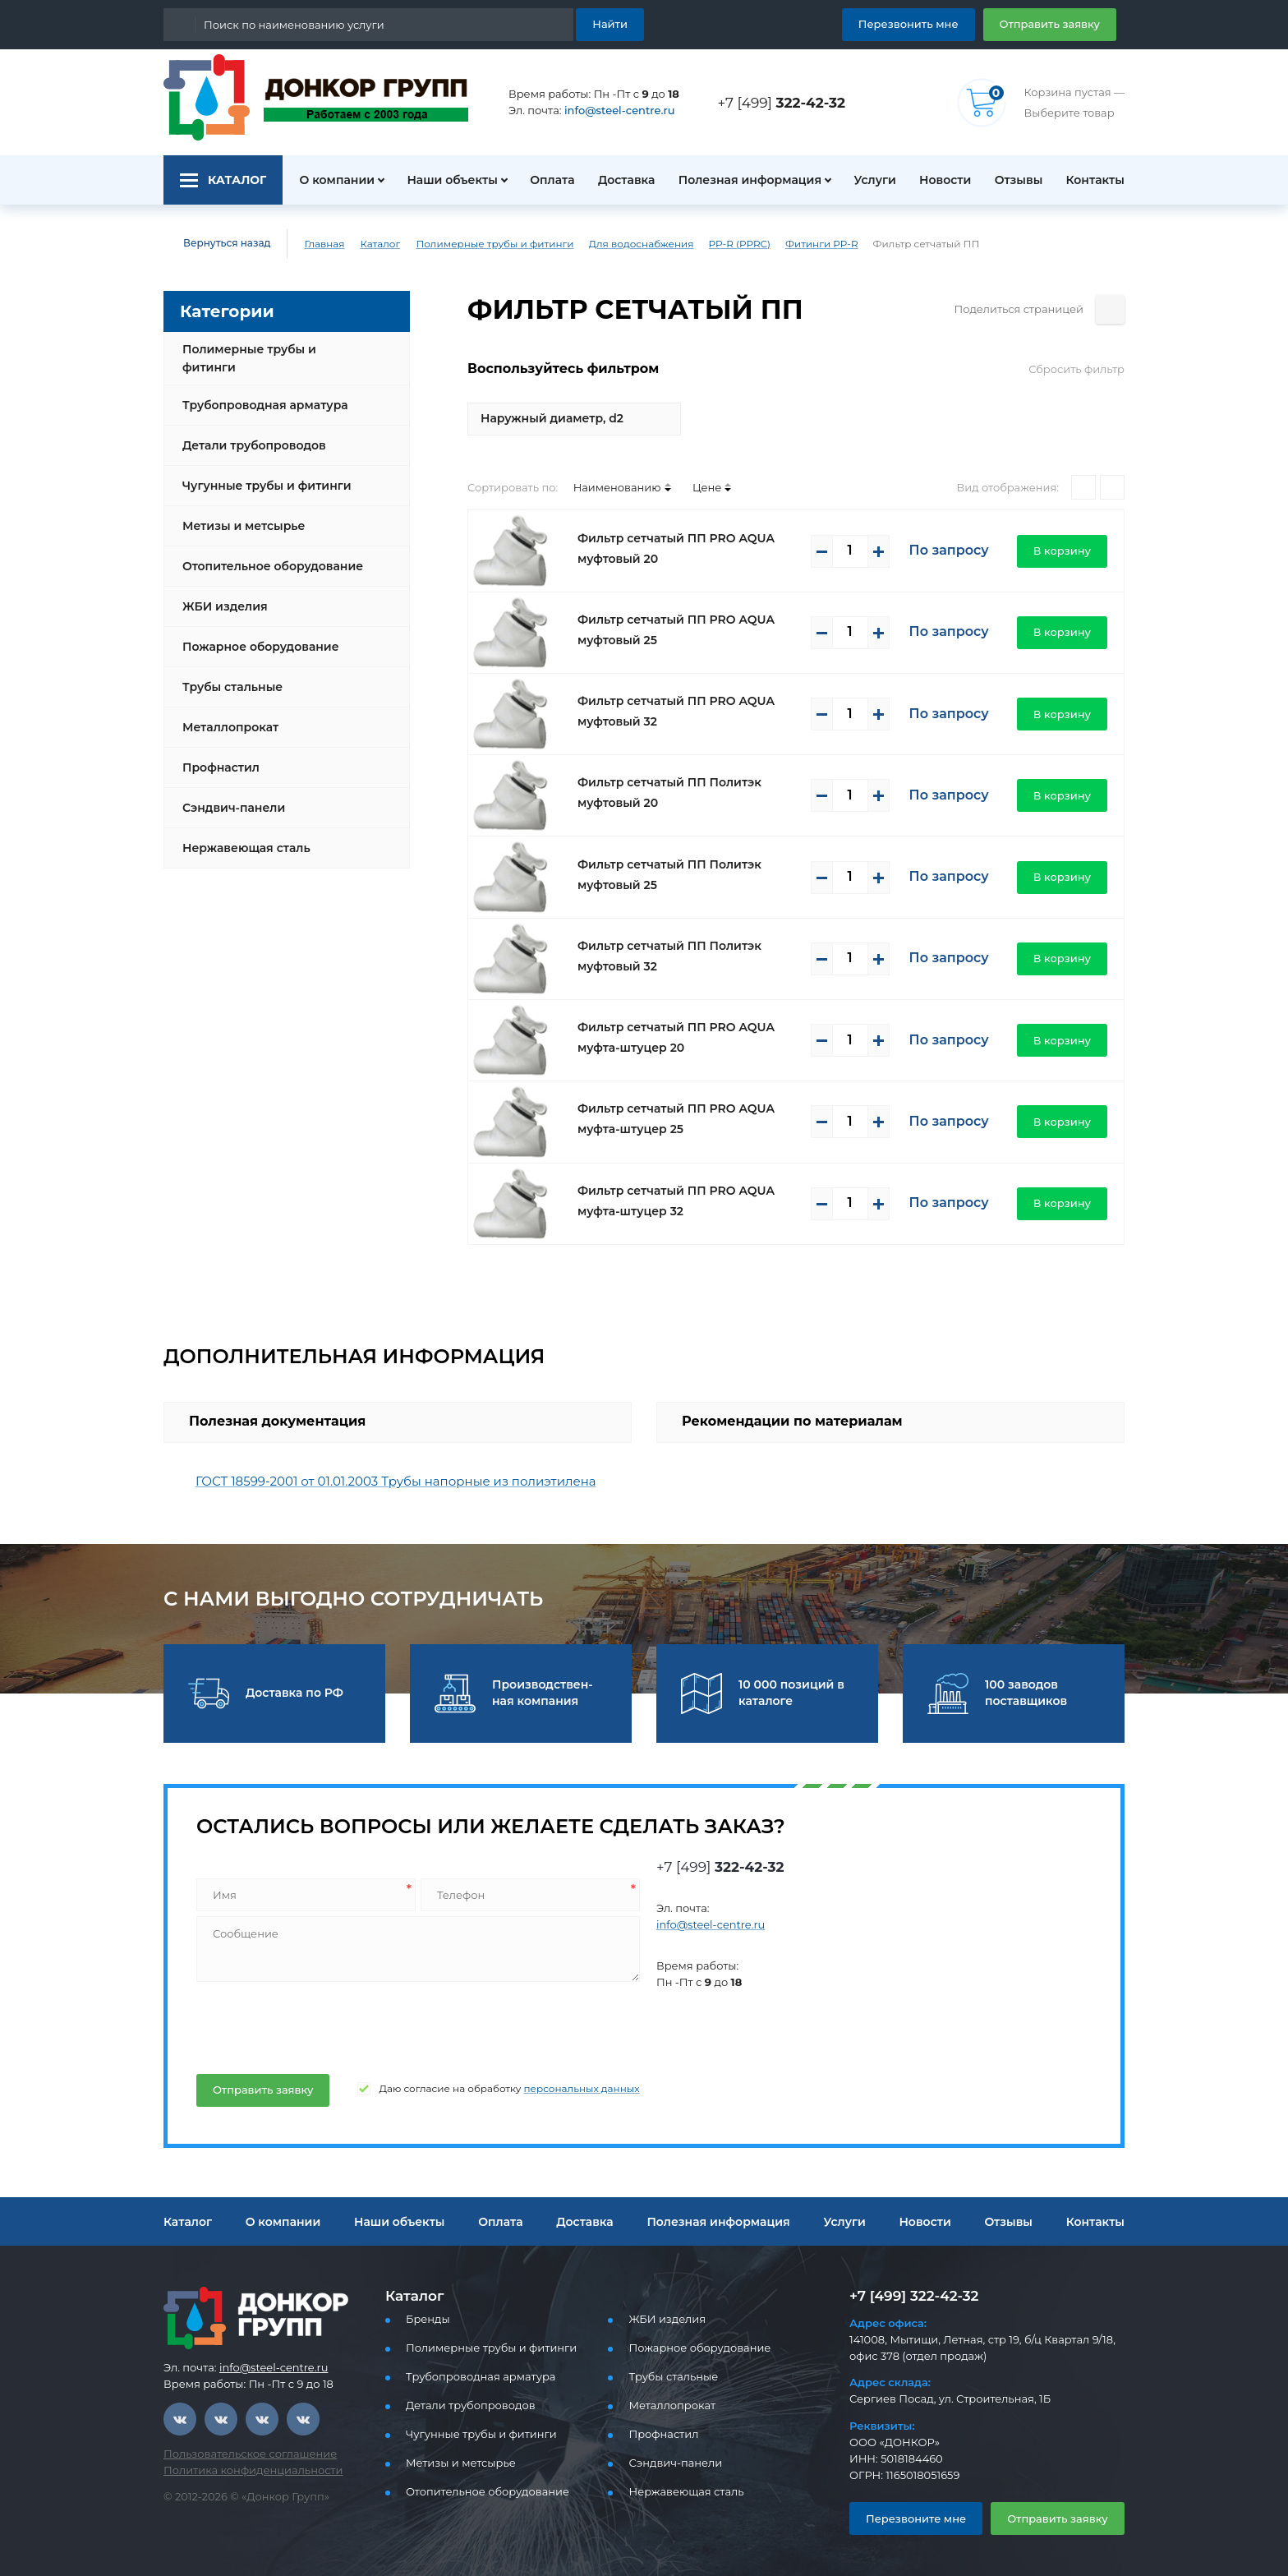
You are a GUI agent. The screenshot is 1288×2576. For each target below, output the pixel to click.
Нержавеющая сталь (241, 834)
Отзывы (1016, 180)
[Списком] (1112, 487)
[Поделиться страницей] (1110, 309)
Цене (684, 487)
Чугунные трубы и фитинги (260, 472)
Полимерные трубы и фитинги (475, 244)
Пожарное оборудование (253, 633)
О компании (327, 180)
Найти (612, 23)
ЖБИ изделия (221, 593)
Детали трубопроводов (248, 432)
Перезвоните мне (909, 2518)
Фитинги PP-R (772, 244)
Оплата (544, 180)
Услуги (867, 180)
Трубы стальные (230, 673)
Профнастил (218, 754)
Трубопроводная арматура (258, 392)
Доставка (621, 180)
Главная (313, 244)
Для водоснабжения (605, 244)
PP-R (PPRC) (695, 244)
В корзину (1066, 550)
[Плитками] (1083, 487)
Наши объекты (442, 180)
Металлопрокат (226, 714)
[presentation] (319, 2025)
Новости (939, 180)
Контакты (1097, 180)
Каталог (368, 244)
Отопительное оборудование (266, 553)
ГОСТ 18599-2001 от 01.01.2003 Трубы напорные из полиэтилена (382, 1481)
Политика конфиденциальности (242, 2470)
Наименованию (602, 487)
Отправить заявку (1056, 23)
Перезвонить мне (928, 23)
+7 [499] (786, 102)
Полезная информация (743, 180)
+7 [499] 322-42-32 (909, 2295)
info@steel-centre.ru (610, 110)
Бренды (425, 2319)
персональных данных (547, 2088)
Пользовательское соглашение (240, 2454)
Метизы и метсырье (239, 512)
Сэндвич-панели (229, 794)
